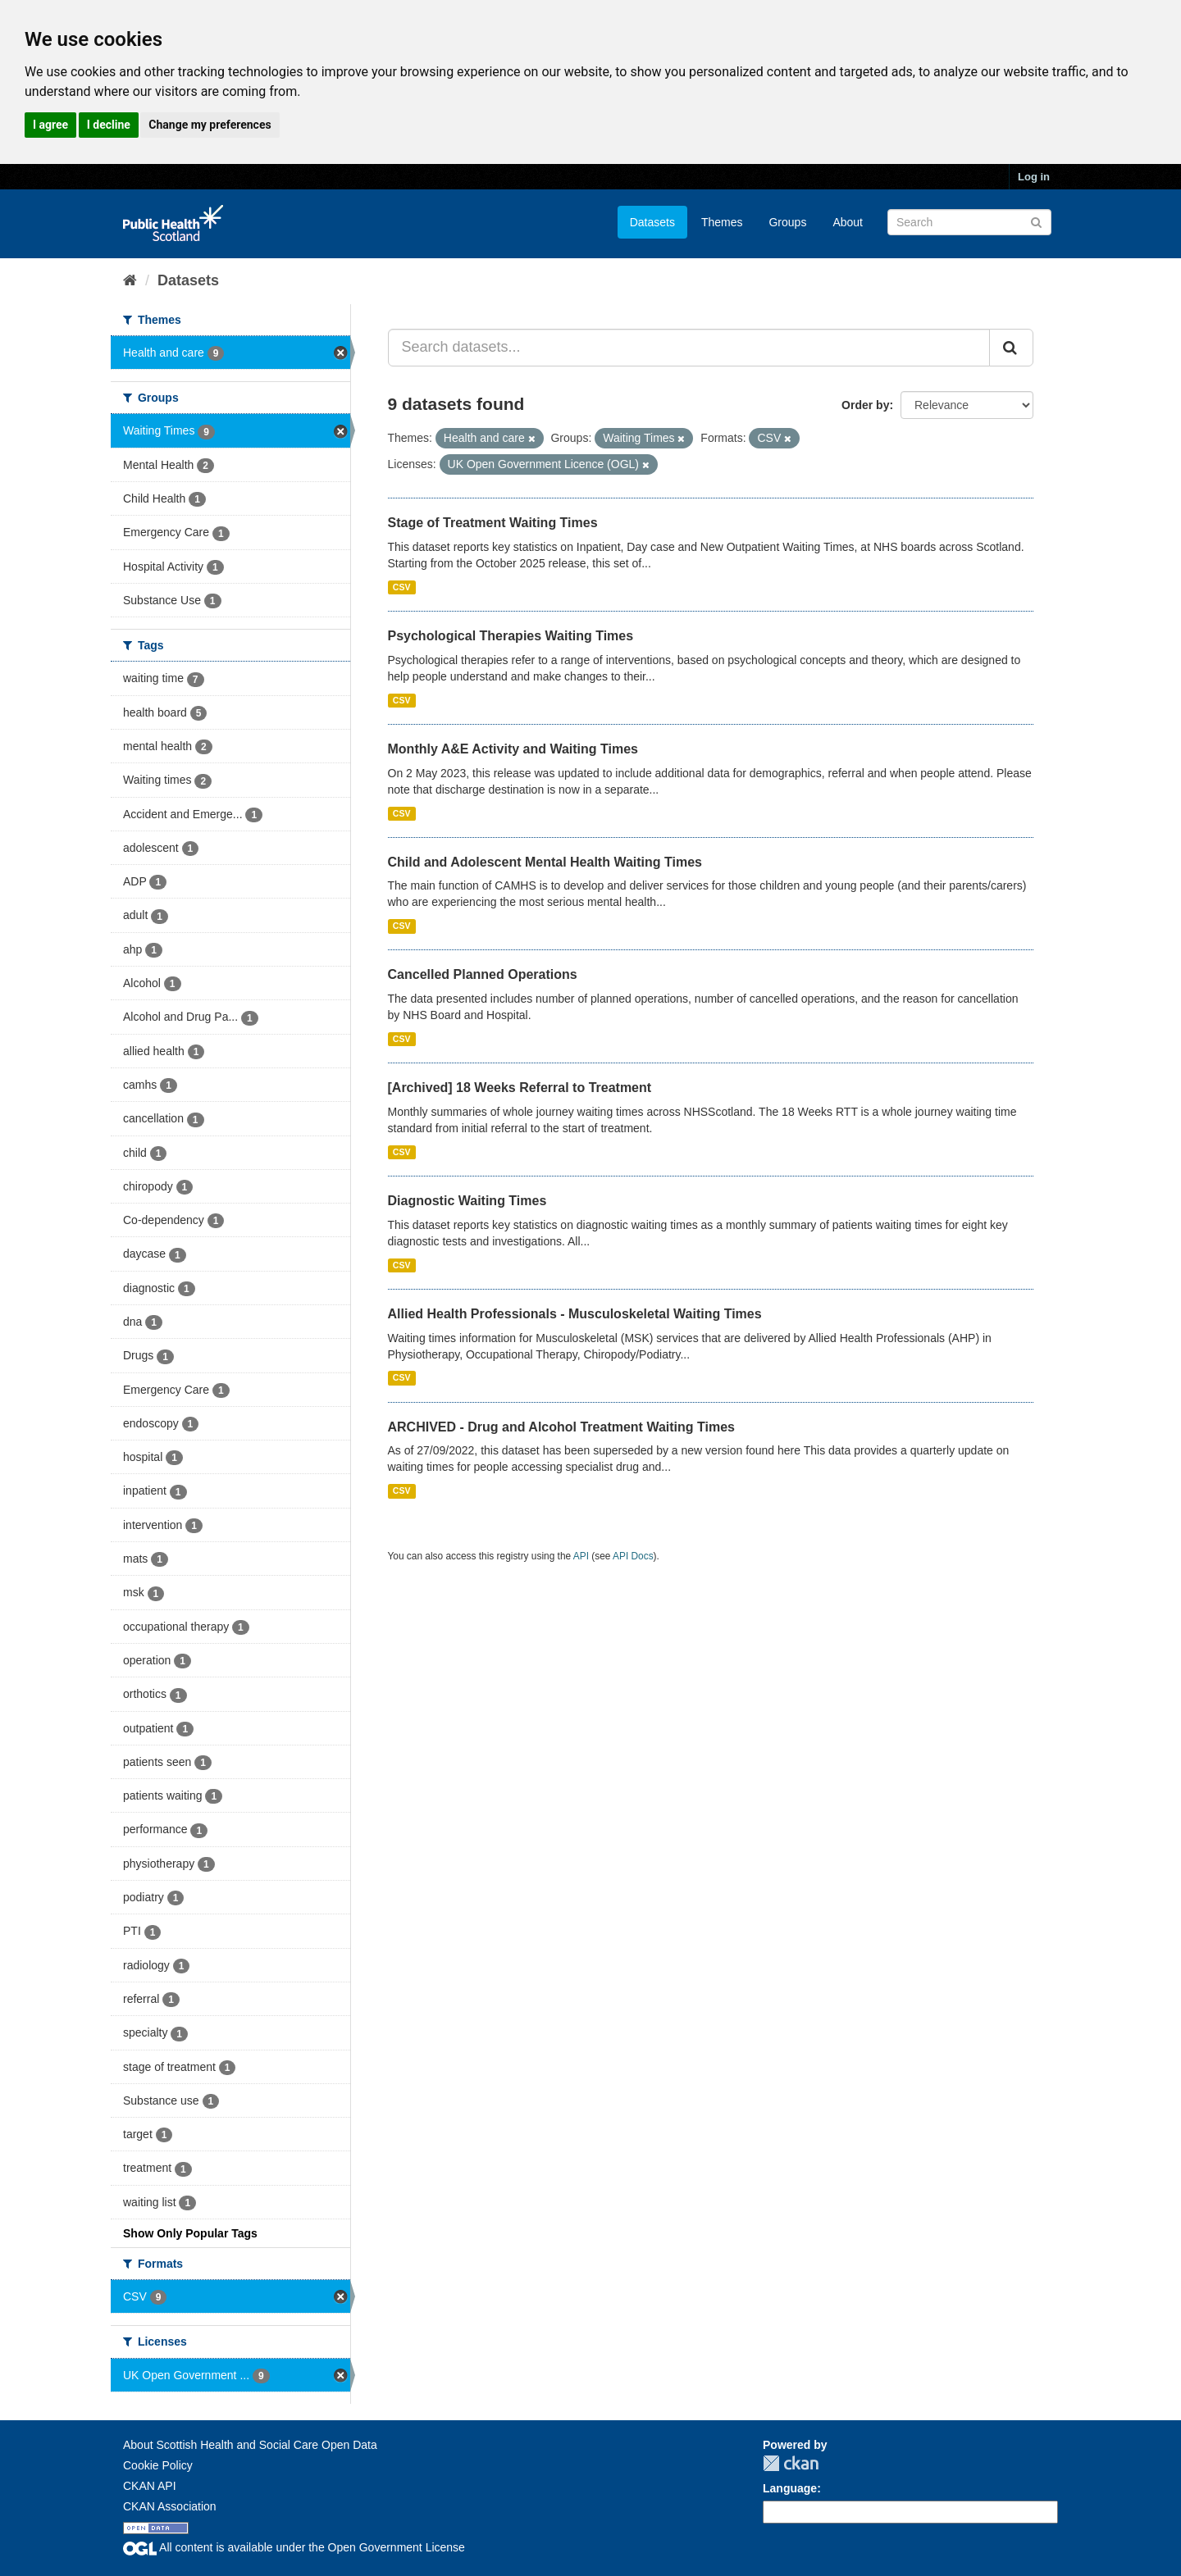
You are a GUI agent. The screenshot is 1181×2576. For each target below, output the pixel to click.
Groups (787, 222)
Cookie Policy (158, 2465)
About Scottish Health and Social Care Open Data (250, 2444)
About (847, 222)
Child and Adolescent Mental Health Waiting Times (545, 862)
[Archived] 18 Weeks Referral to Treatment (520, 1088)
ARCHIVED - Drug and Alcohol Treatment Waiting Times (561, 1427)
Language (790, 2488)
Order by (865, 405)
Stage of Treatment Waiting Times (493, 523)
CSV (402, 587)
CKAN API (149, 2485)
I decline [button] (108, 124)
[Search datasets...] (689, 347)
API (581, 1556)
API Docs (633, 1556)
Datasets (652, 222)
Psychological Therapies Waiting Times (511, 636)
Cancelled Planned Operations (482, 974)
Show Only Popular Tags (190, 2233)
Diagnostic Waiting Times (467, 1201)
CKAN (790, 2463)
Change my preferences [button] (209, 124)
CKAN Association (170, 2506)
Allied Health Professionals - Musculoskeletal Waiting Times (575, 1314)
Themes (722, 222)
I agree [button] (50, 124)
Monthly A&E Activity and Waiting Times (513, 749)
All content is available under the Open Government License (294, 2547)
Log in (1034, 177)
